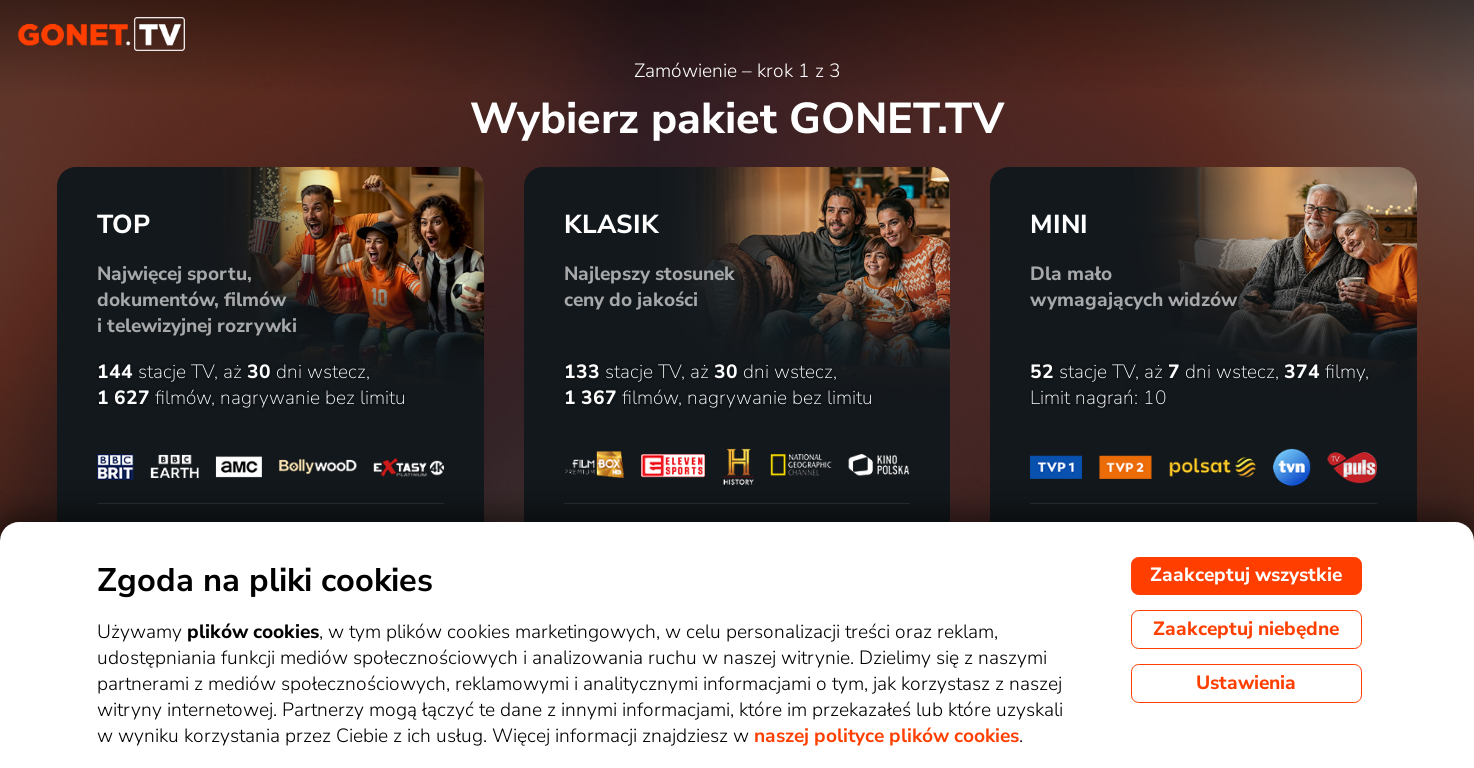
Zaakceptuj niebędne (1246, 629)
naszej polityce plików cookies (886, 736)
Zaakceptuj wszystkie (1246, 575)
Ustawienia (1246, 683)
